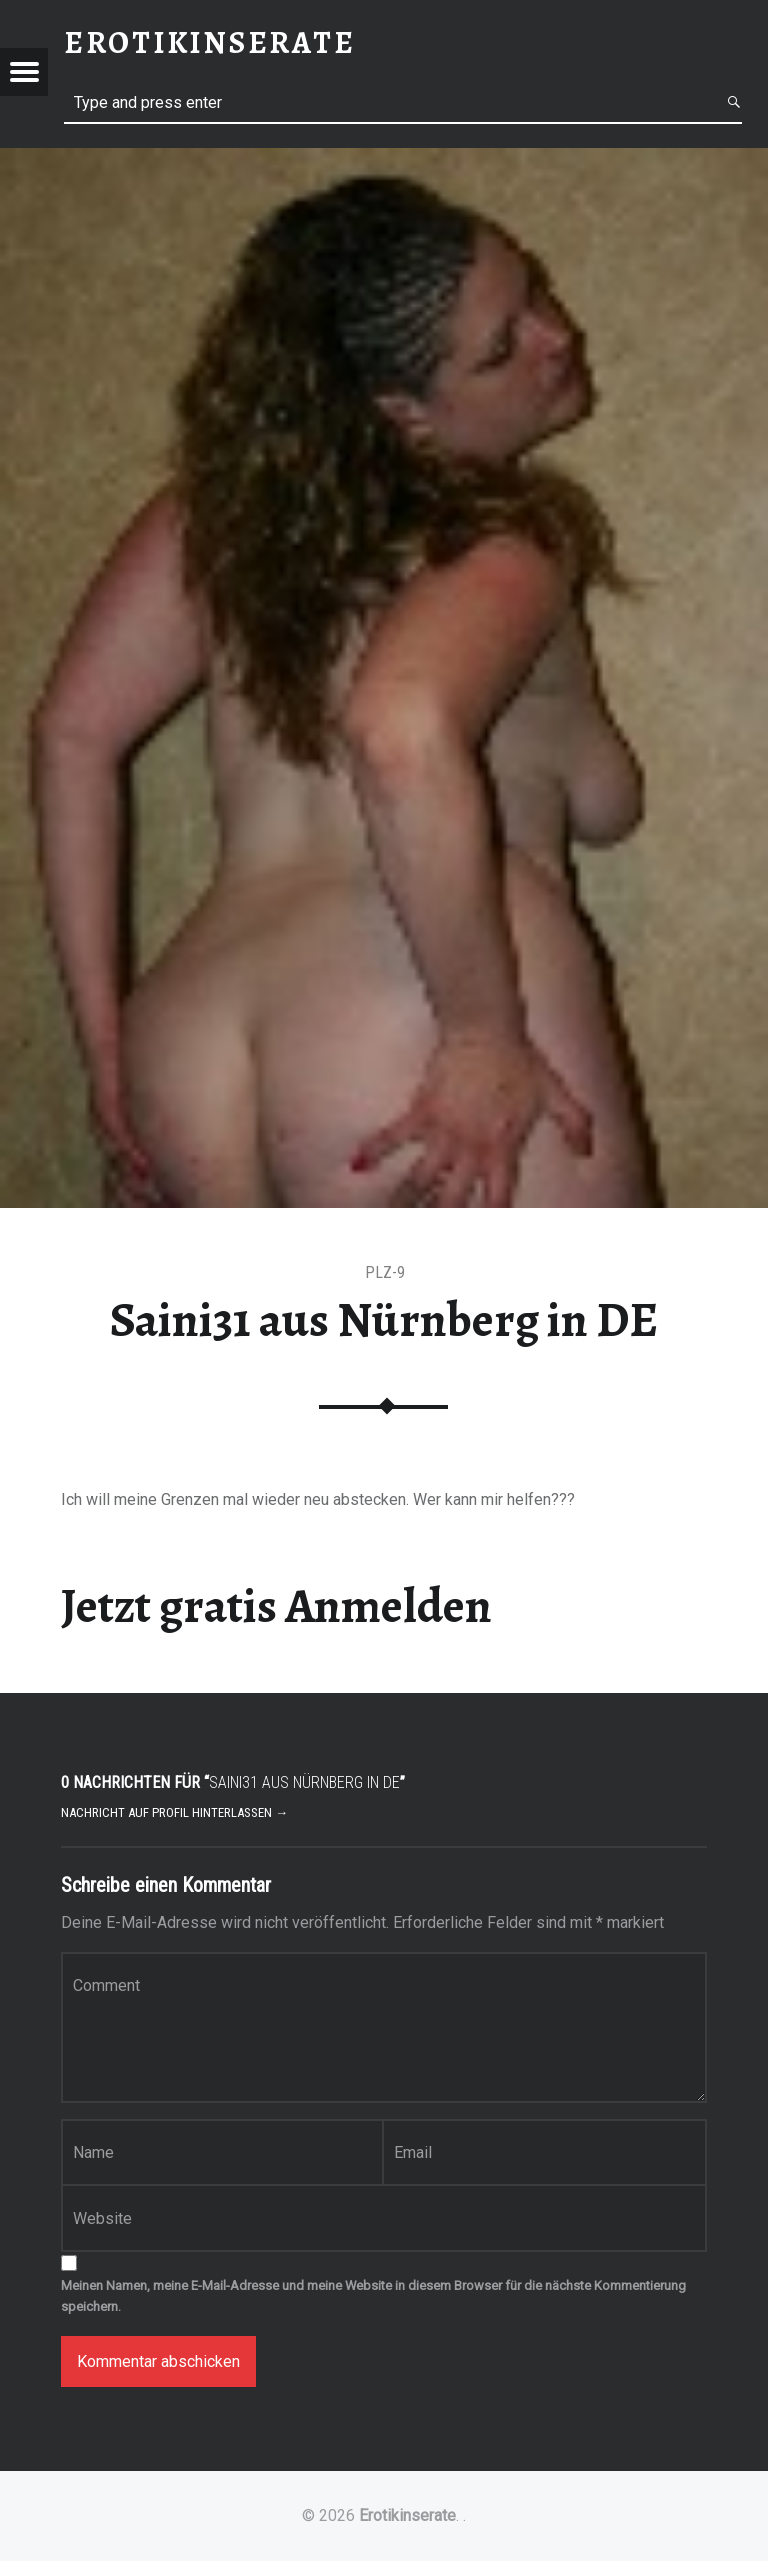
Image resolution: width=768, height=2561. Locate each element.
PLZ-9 (385, 1272)
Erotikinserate (407, 2515)
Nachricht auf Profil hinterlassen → (174, 1812)
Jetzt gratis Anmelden (276, 1606)
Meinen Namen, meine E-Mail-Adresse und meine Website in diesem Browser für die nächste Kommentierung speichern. (373, 2296)
